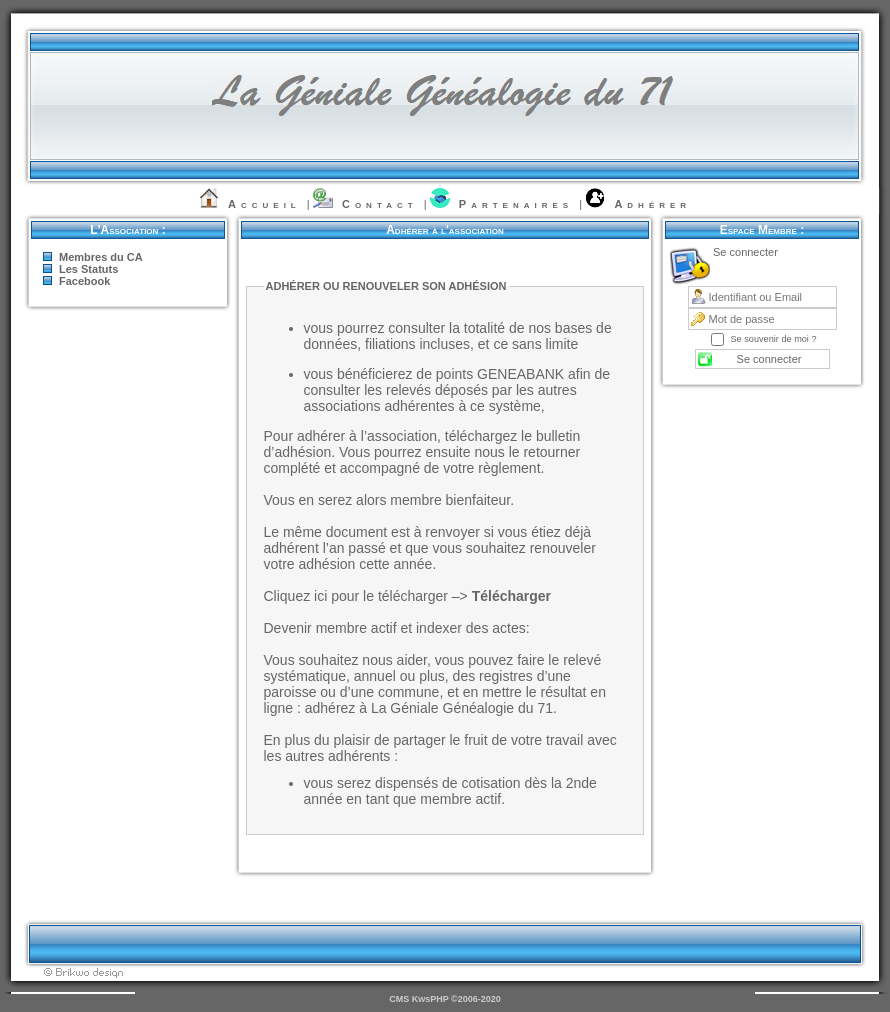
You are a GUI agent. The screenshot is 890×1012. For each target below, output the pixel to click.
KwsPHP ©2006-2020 (456, 999)
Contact (380, 204)
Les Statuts (88, 269)
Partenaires (516, 204)
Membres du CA (101, 257)
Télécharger (511, 596)
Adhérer (652, 204)
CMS (399, 999)
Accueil (264, 204)
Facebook (84, 281)
